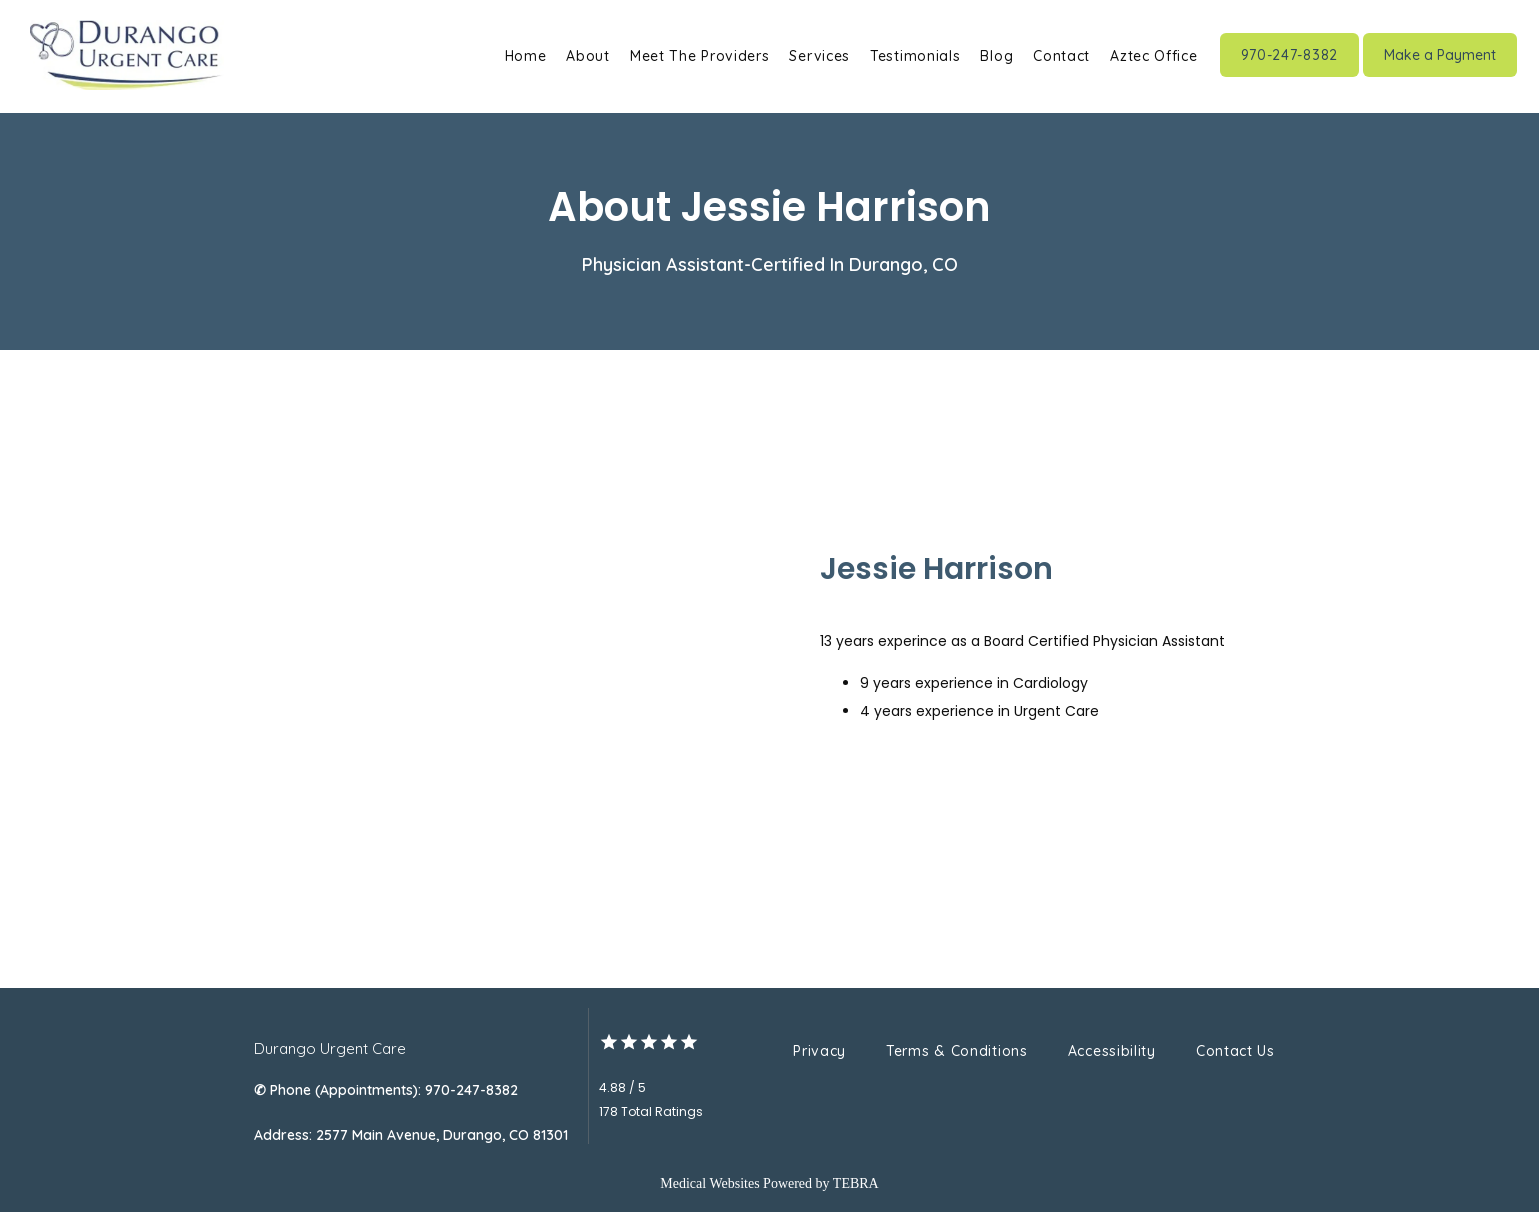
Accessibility (1112, 1051)
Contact (1061, 56)
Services (819, 56)
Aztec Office (1153, 56)
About (588, 56)
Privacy (819, 1051)
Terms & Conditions (957, 1051)
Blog (996, 56)
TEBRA (856, 1183)
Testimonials (915, 56)
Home (526, 56)
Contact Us (1235, 1051)
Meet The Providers (700, 56)
